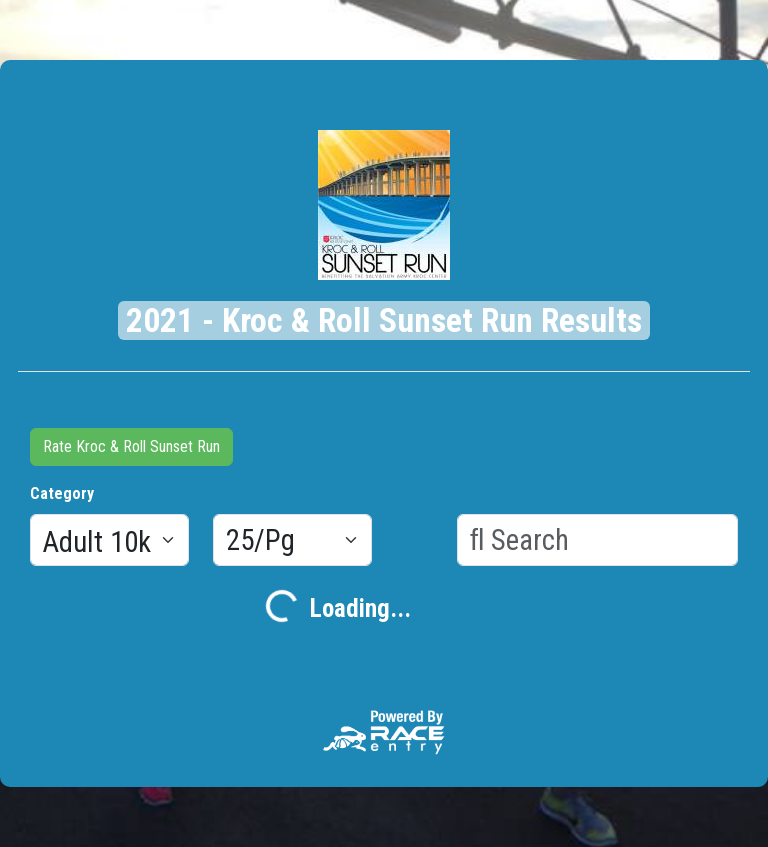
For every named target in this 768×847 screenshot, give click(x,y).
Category (62, 493)
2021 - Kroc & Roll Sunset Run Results (384, 320)
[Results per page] (292, 540)
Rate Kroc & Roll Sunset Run (131, 446)
